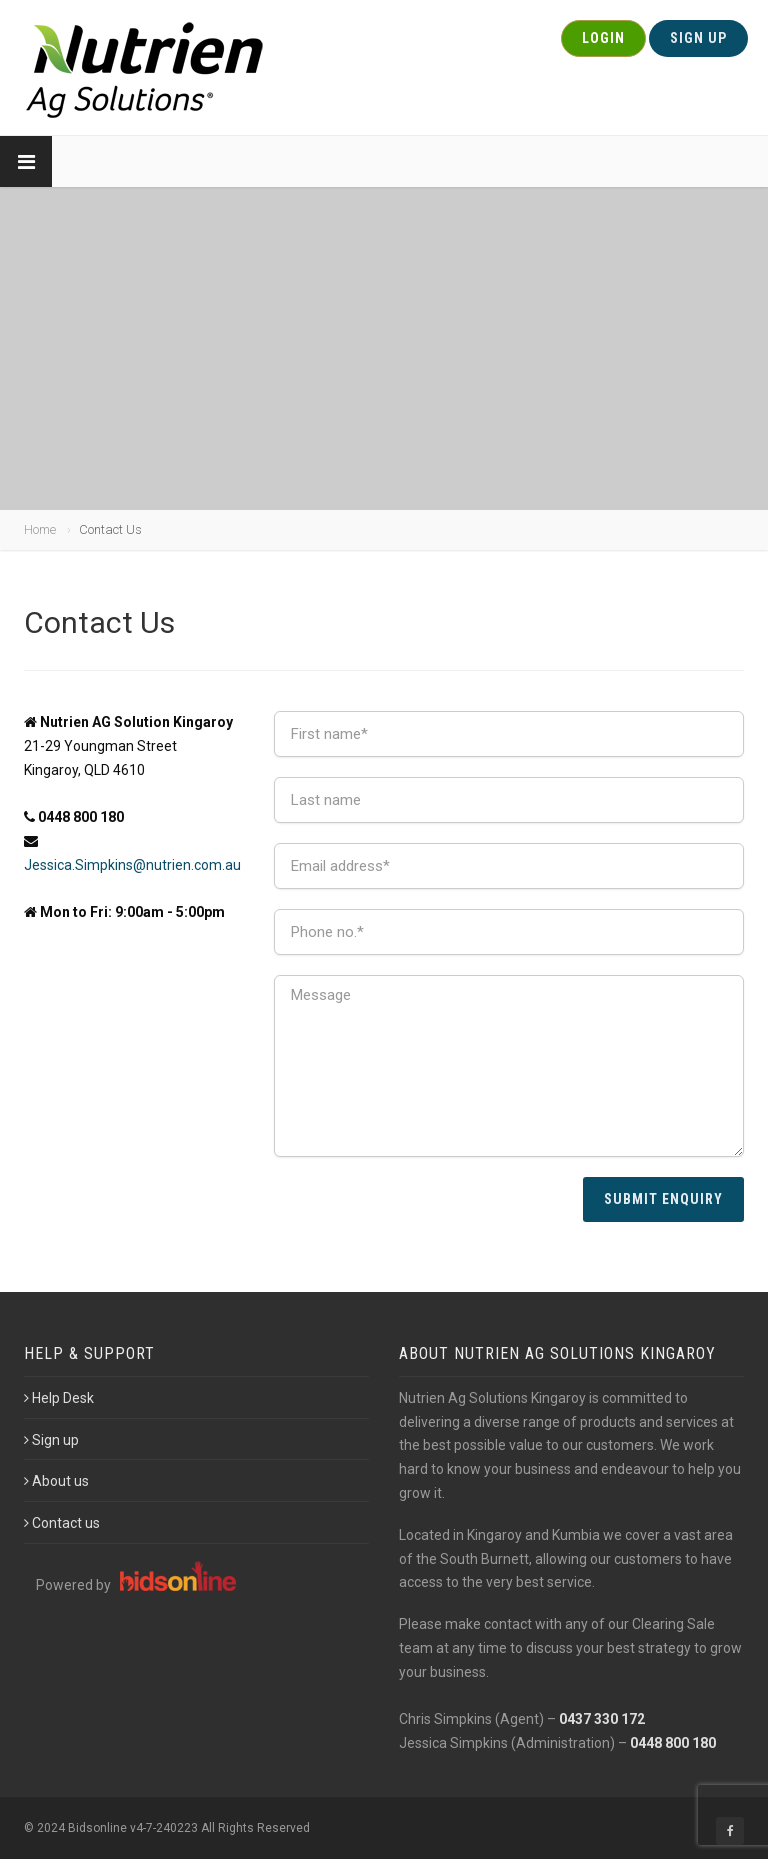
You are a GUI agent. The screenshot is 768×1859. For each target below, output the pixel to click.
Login (603, 38)
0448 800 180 (673, 1743)
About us (56, 1481)
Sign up (51, 1440)
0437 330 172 (602, 1719)
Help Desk (59, 1398)
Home (40, 529)
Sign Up (698, 38)
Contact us (62, 1523)
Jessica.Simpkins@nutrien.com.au (132, 865)
